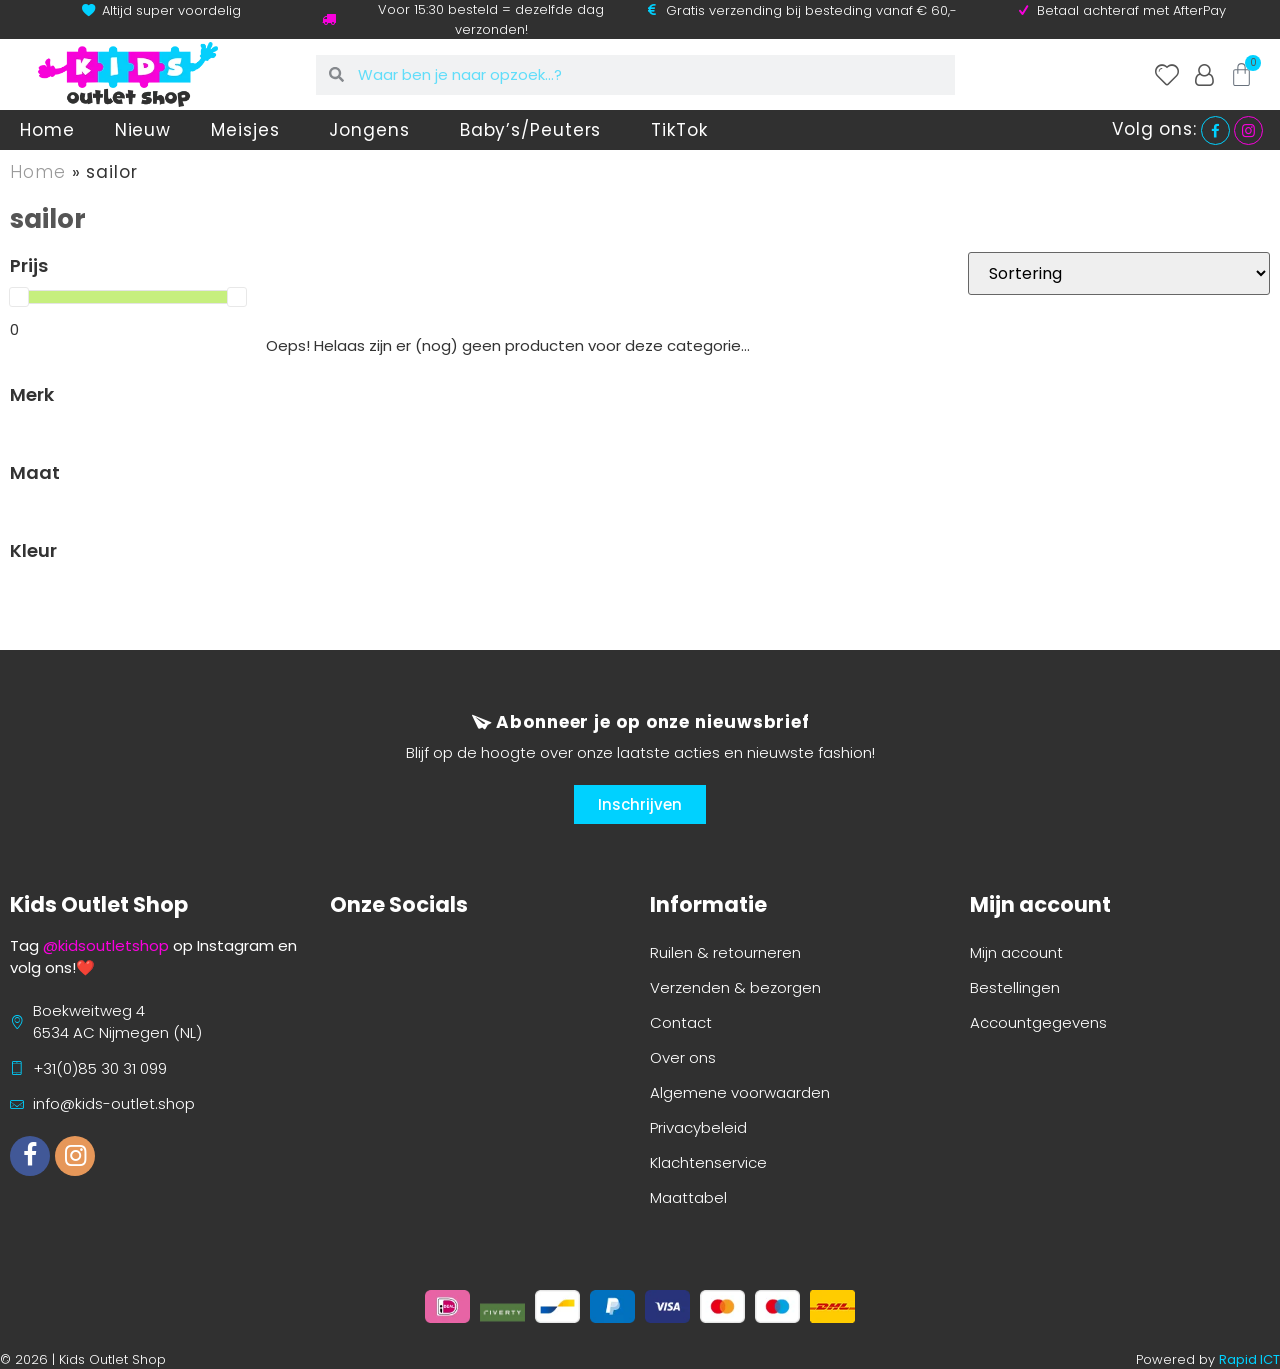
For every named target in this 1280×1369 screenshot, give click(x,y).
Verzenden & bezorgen (735, 987)
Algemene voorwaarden (740, 1092)
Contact (681, 1022)
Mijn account (1016, 952)
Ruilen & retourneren (725, 952)
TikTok (679, 130)
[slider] (19, 297)
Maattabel (688, 1197)
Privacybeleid (698, 1127)
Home (47, 130)
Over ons (683, 1057)
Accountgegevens (1038, 1022)
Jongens (374, 130)
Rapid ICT (1249, 1359)
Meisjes (250, 130)
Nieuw (143, 130)
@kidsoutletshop (106, 945)
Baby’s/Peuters (536, 130)
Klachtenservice (708, 1162)
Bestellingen (1015, 987)
